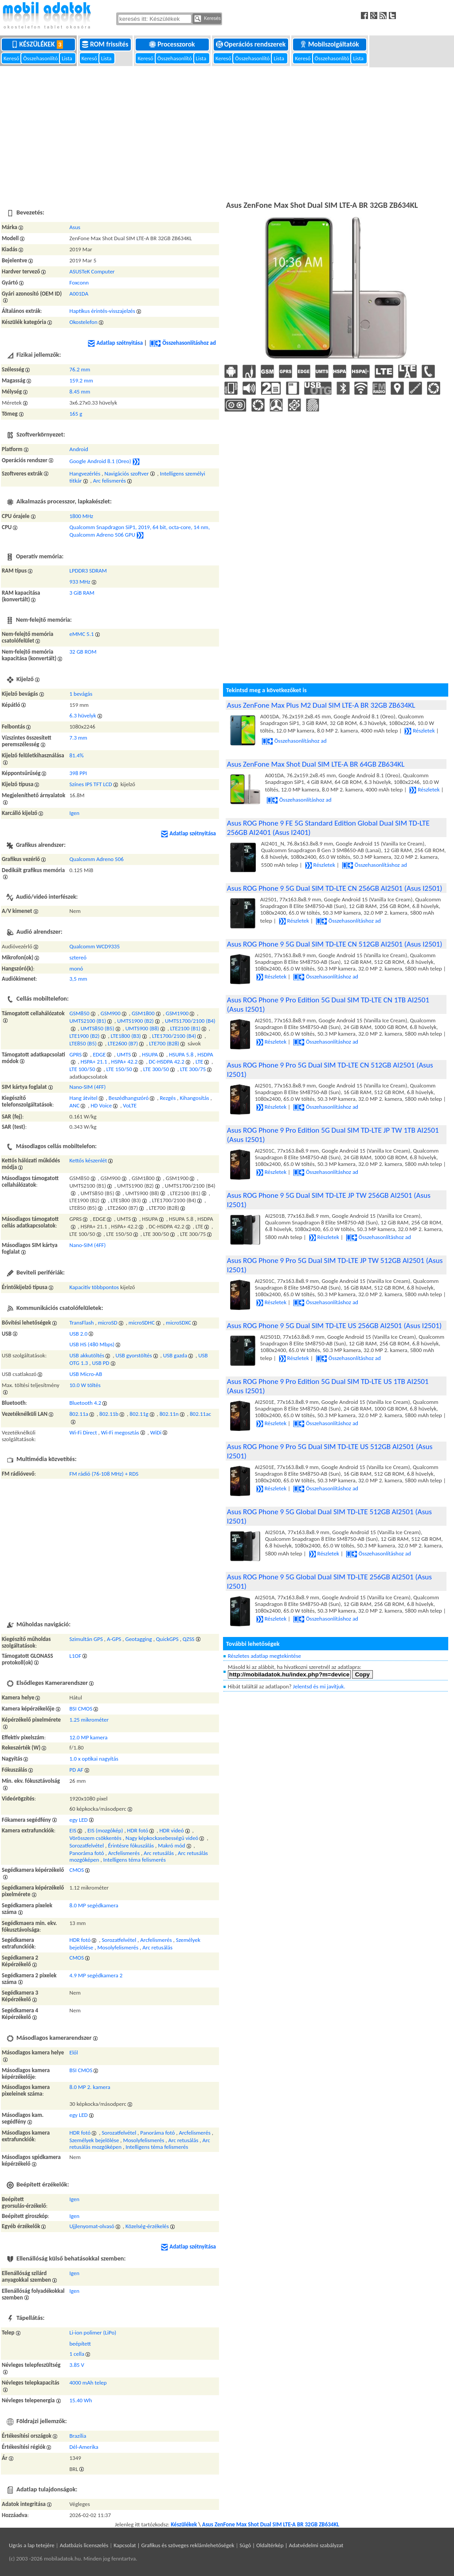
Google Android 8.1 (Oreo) (100, 461)
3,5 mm (78, 978)
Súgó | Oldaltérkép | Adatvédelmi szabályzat (291, 2545)
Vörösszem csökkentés (95, 1838)
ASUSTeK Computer (92, 271)
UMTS (124, 1054)
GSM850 (80, 1013)
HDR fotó (138, 1830)
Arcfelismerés (124, 1853)
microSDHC (142, 1322)
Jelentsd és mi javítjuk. (319, 1686)
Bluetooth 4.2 (86, 1402)
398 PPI (78, 773)
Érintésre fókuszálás (131, 1845)
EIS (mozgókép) (105, 1830)
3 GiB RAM (82, 592)
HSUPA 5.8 (181, 1054)
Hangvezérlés (85, 473)
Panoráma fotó (87, 1853)
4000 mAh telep (88, 2382)
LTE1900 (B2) (85, 1036)
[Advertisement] (227, 132)
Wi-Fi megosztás (120, 1432)
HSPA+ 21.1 (94, 1061)
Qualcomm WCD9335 (95, 946)
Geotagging (138, 1639)
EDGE (99, 1054)
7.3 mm (78, 737)
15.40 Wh (81, 2400)
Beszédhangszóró (129, 1098)
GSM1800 (143, 1013)
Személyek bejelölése (94, 2140)
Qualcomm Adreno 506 (97, 859)
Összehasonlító (41, 58)
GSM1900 (177, 1013)
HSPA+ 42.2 (124, 1061)
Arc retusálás (159, 1853)
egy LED (79, 1819)
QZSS (189, 1639)
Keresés (207, 18)
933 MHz (80, 581)
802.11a (79, 1414)
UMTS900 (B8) (142, 1028)
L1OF (76, 1655)
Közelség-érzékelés (147, 2226)
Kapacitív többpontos (94, 1287)
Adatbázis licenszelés (84, 2545)
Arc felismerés (109, 480)
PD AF (76, 1769)
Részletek (419, 730)
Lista (67, 58)
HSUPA (150, 1054)
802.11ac (200, 1414)
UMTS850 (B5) (97, 1028)
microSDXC (178, 1322)
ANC (75, 1105)
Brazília (78, 2435)
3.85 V (77, 2365)
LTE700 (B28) (164, 1043)
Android (79, 449)
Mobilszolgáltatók (330, 44)
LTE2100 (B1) (185, 1028)
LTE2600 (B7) (123, 1043)
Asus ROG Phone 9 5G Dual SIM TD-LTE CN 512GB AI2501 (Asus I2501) (334, 944)
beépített (80, 2343)
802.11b (108, 1414)
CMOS (77, 1870)
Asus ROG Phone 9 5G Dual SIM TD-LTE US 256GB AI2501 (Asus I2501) (334, 1325)
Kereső (12, 58)
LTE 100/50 (82, 1069)
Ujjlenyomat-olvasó (92, 2226)
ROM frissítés (106, 44)
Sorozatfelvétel (87, 1845)
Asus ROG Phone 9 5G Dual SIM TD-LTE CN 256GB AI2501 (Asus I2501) (334, 888)
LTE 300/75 (193, 1069)
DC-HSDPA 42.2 (166, 1061)
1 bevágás (81, 693)
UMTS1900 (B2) (135, 1020)
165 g (76, 413)
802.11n (169, 1414)
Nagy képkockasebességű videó (161, 1838)
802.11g (138, 1414)
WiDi (156, 1432)
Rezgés (168, 1098)
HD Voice (101, 1105)
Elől (74, 2052)
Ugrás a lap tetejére (32, 2545)
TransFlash (82, 1322)
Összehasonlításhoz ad (182, 342)
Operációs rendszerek (251, 44)
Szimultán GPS (86, 1639)
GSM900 (111, 1013)
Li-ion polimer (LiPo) (93, 2332)
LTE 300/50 (156, 1069)
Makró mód (171, 1845)
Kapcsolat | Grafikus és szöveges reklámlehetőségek (174, 2545)
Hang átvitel (84, 1098)
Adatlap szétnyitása (115, 342)
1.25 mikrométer (89, 1719)
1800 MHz (82, 516)
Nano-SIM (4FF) (88, 1086)
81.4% (77, 755)
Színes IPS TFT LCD (91, 784)
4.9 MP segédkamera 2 (96, 1975)
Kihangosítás (194, 1098)
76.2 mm (80, 369)
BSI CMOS (81, 1708)
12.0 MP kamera (89, 1737)
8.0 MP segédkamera (94, 1905)
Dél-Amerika (84, 2446)
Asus (75, 227)
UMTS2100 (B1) (88, 1020)
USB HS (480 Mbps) (92, 1344)
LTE (199, 1061)
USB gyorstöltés (134, 1355)
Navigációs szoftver (126, 473)
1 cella (77, 2353)
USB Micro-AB (86, 1374)
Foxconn (79, 282)
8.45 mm (80, 391)
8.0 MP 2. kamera (90, 2087)
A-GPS (114, 1639)
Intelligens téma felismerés (134, 1859)
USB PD (100, 1363)
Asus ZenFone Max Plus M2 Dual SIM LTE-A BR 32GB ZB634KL (321, 705)
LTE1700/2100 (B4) (174, 1036)
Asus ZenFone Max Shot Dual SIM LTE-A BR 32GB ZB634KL (270, 2524)
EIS (73, 1830)
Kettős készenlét (88, 1160)
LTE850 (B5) (83, 1043)
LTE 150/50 (119, 1069)
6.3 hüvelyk (83, 715)
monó (76, 968)
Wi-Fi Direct (83, 1432)
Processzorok (172, 44)
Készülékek (39, 44)
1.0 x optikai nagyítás (94, 1758)
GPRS (76, 1054)
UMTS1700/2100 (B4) (190, 1020)
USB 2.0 (79, 1333)
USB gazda (175, 1355)
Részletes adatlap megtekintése (264, 1655)
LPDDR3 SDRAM (88, 570)
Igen (75, 813)
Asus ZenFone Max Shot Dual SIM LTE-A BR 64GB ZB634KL (316, 764)
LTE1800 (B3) (126, 1036)
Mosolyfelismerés (117, 1947)
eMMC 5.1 (82, 634)
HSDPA (205, 1054)
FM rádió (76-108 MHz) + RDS (104, 1473)
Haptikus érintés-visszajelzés (102, 311)
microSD (107, 1322)
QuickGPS (167, 1639)
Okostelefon (84, 322)
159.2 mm (81, 380)
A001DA (79, 293)
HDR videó (171, 1830)
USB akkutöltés (87, 1355)
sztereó (78, 957)
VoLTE (130, 1105)
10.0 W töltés (85, 1385)
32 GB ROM (83, 651)
